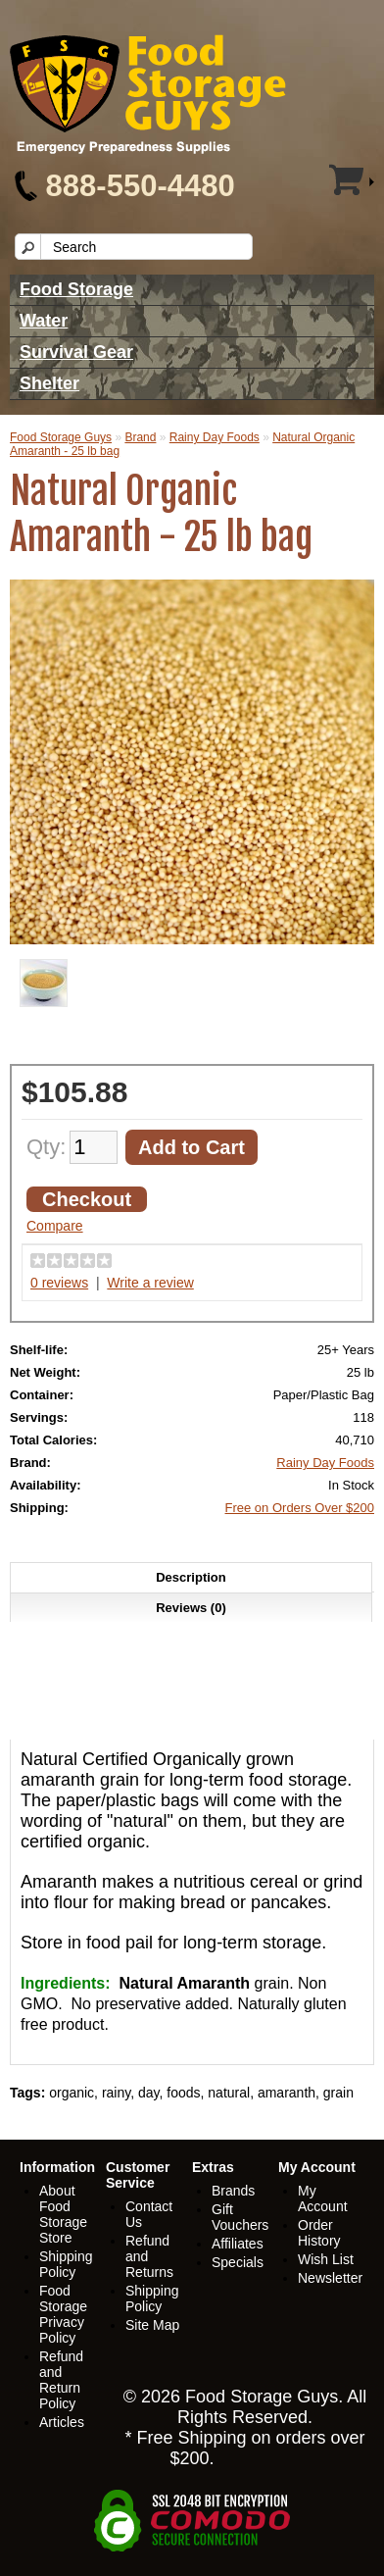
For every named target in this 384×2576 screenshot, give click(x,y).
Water (44, 320)
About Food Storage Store (63, 2214)
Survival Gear (76, 352)
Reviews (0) (191, 1607)
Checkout (86, 1199)
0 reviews (59, 1282)
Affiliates (238, 2243)
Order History (319, 2232)
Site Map (152, 2325)
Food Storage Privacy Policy (63, 2314)
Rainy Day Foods (214, 437)
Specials (238, 2262)
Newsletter (330, 2278)
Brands (233, 2190)
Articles (61, 2422)
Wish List (326, 2259)
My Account (323, 2198)
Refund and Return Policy (61, 2380)
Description (191, 1577)
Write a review (150, 1282)
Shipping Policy (66, 2264)
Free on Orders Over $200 (299, 1507)
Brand (140, 437)
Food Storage (76, 289)
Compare (54, 1226)
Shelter (49, 383)
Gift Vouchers (240, 2217)
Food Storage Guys (61, 437)
